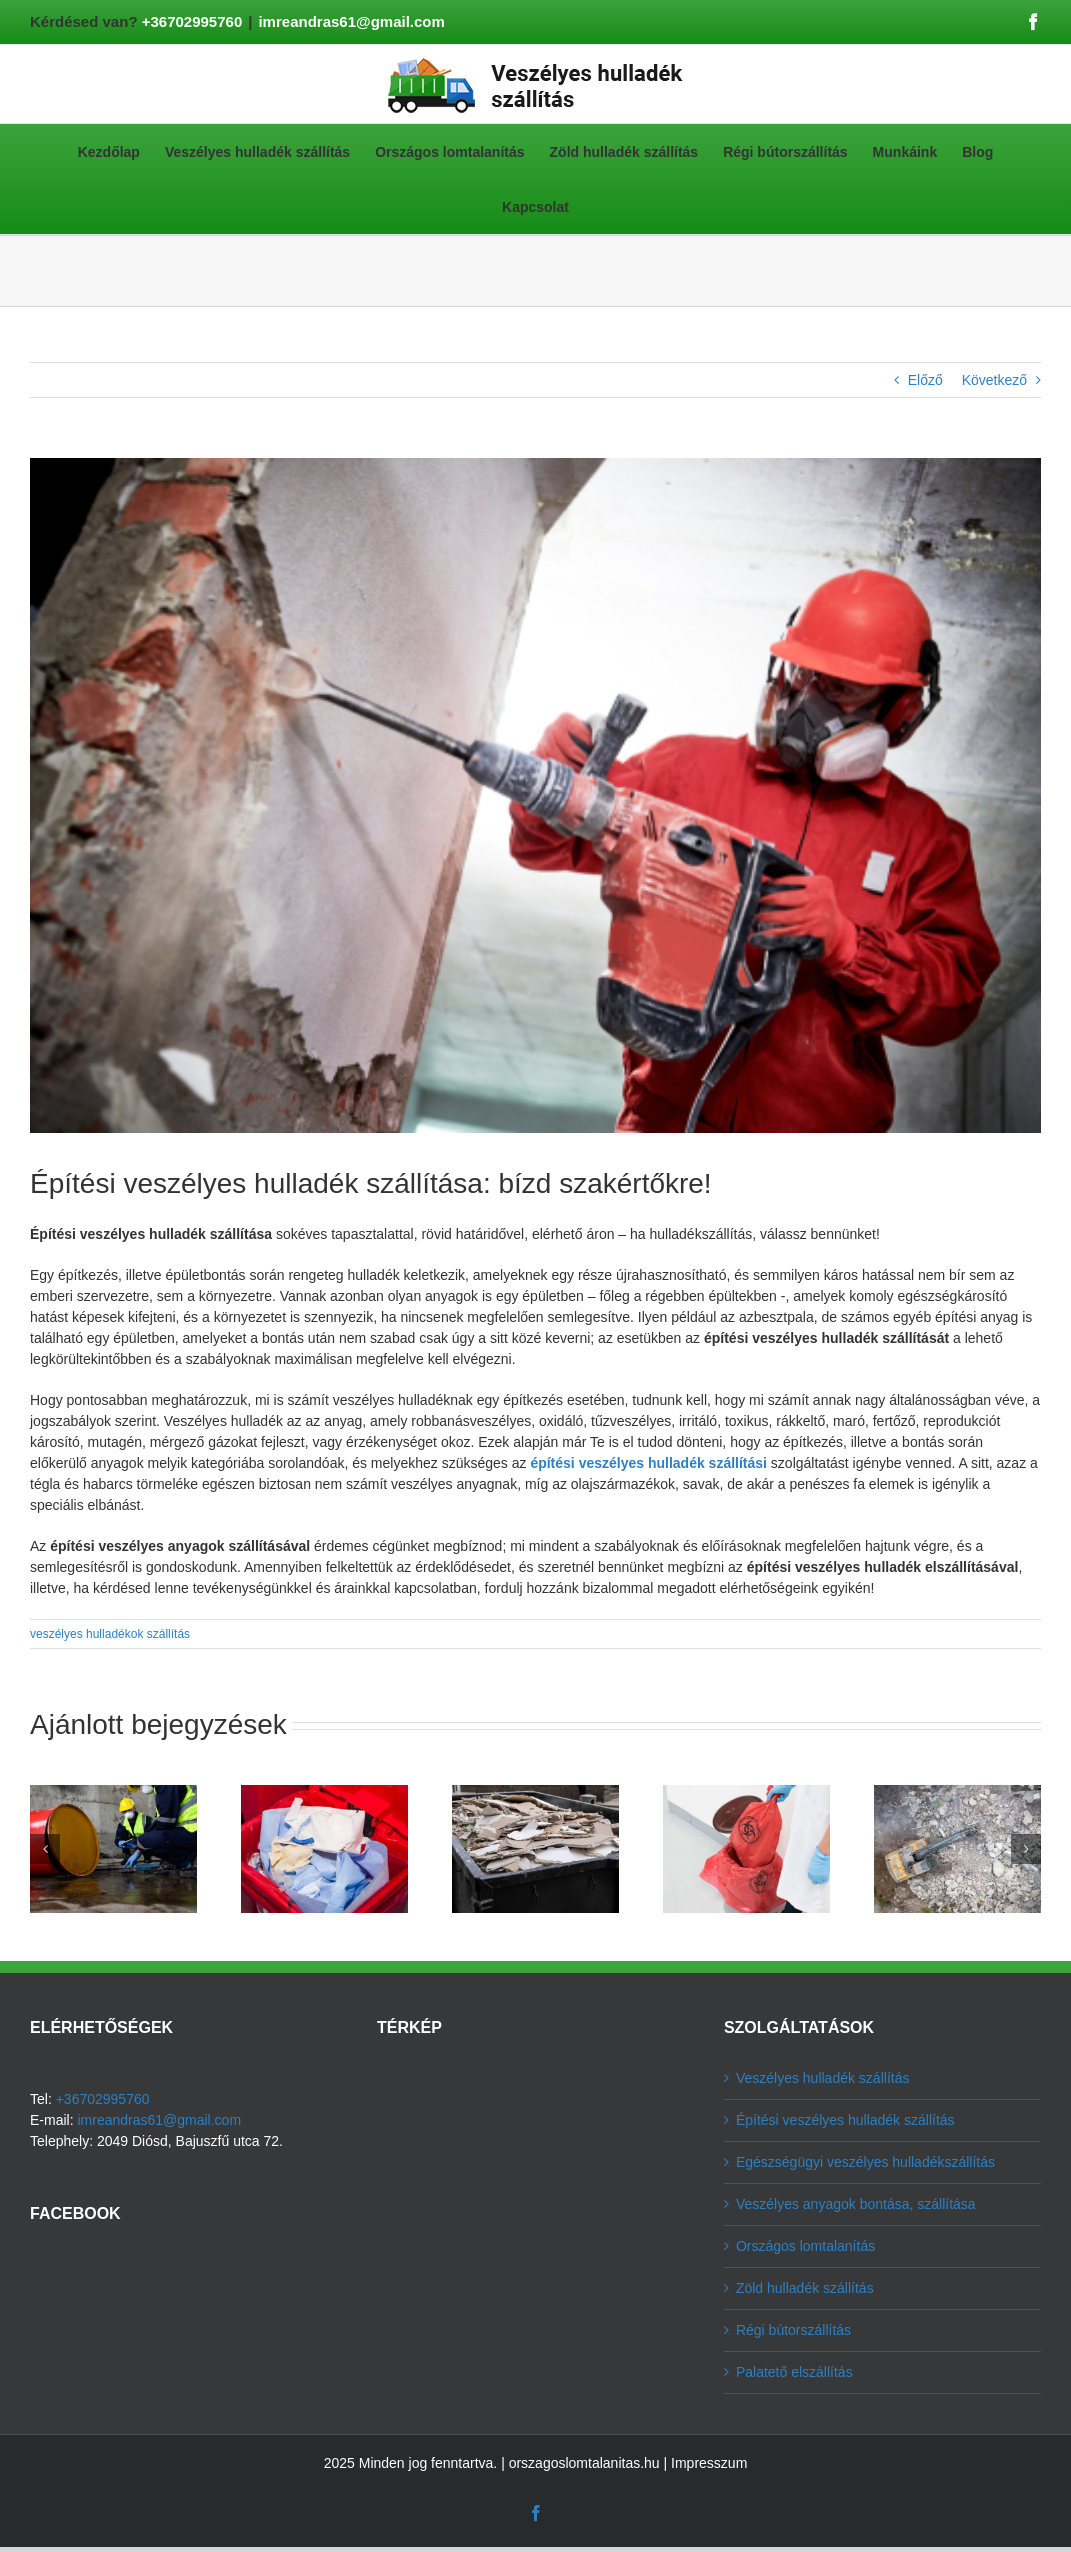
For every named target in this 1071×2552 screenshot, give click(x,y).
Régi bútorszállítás (793, 2330)
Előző (925, 380)
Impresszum (709, 2463)
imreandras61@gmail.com (351, 21)
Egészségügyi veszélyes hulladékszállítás (865, 2162)
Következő (994, 380)
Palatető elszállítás (794, 2372)
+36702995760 (192, 21)
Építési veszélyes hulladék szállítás (845, 2120)
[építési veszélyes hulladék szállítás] (535, 795)
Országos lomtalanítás (805, 2246)
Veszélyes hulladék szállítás (823, 2078)
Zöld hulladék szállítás (805, 2288)
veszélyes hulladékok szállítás (110, 1634)
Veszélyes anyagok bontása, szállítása (856, 2204)
